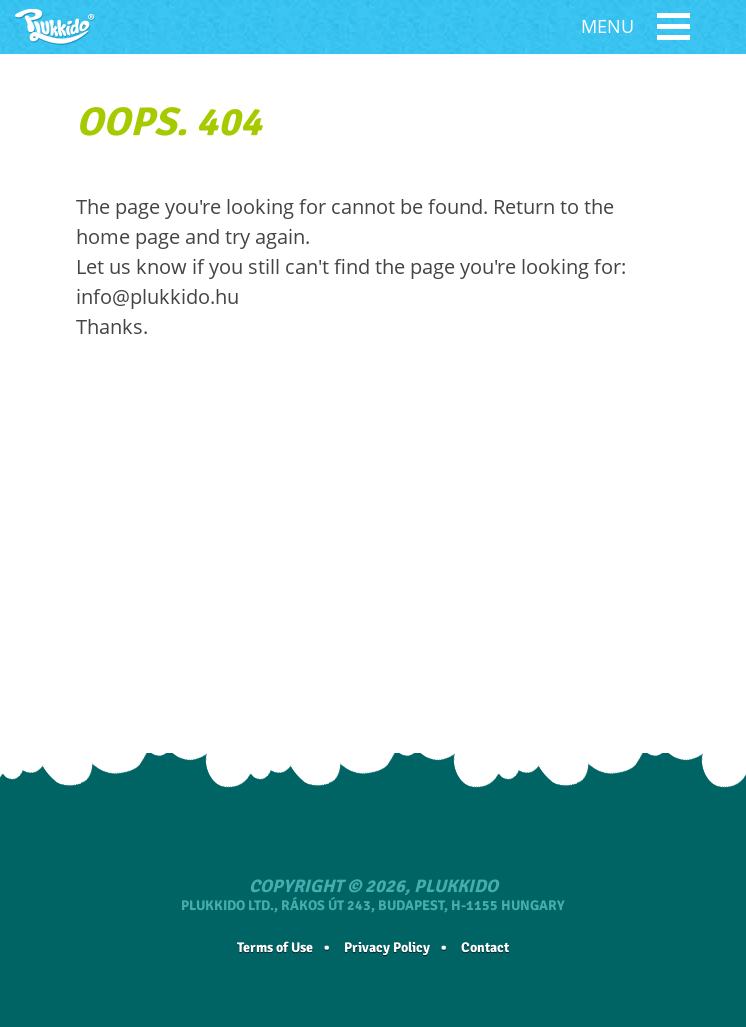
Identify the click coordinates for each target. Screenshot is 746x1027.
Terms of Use (275, 947)
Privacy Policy (387, 947)
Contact (485, 947)
